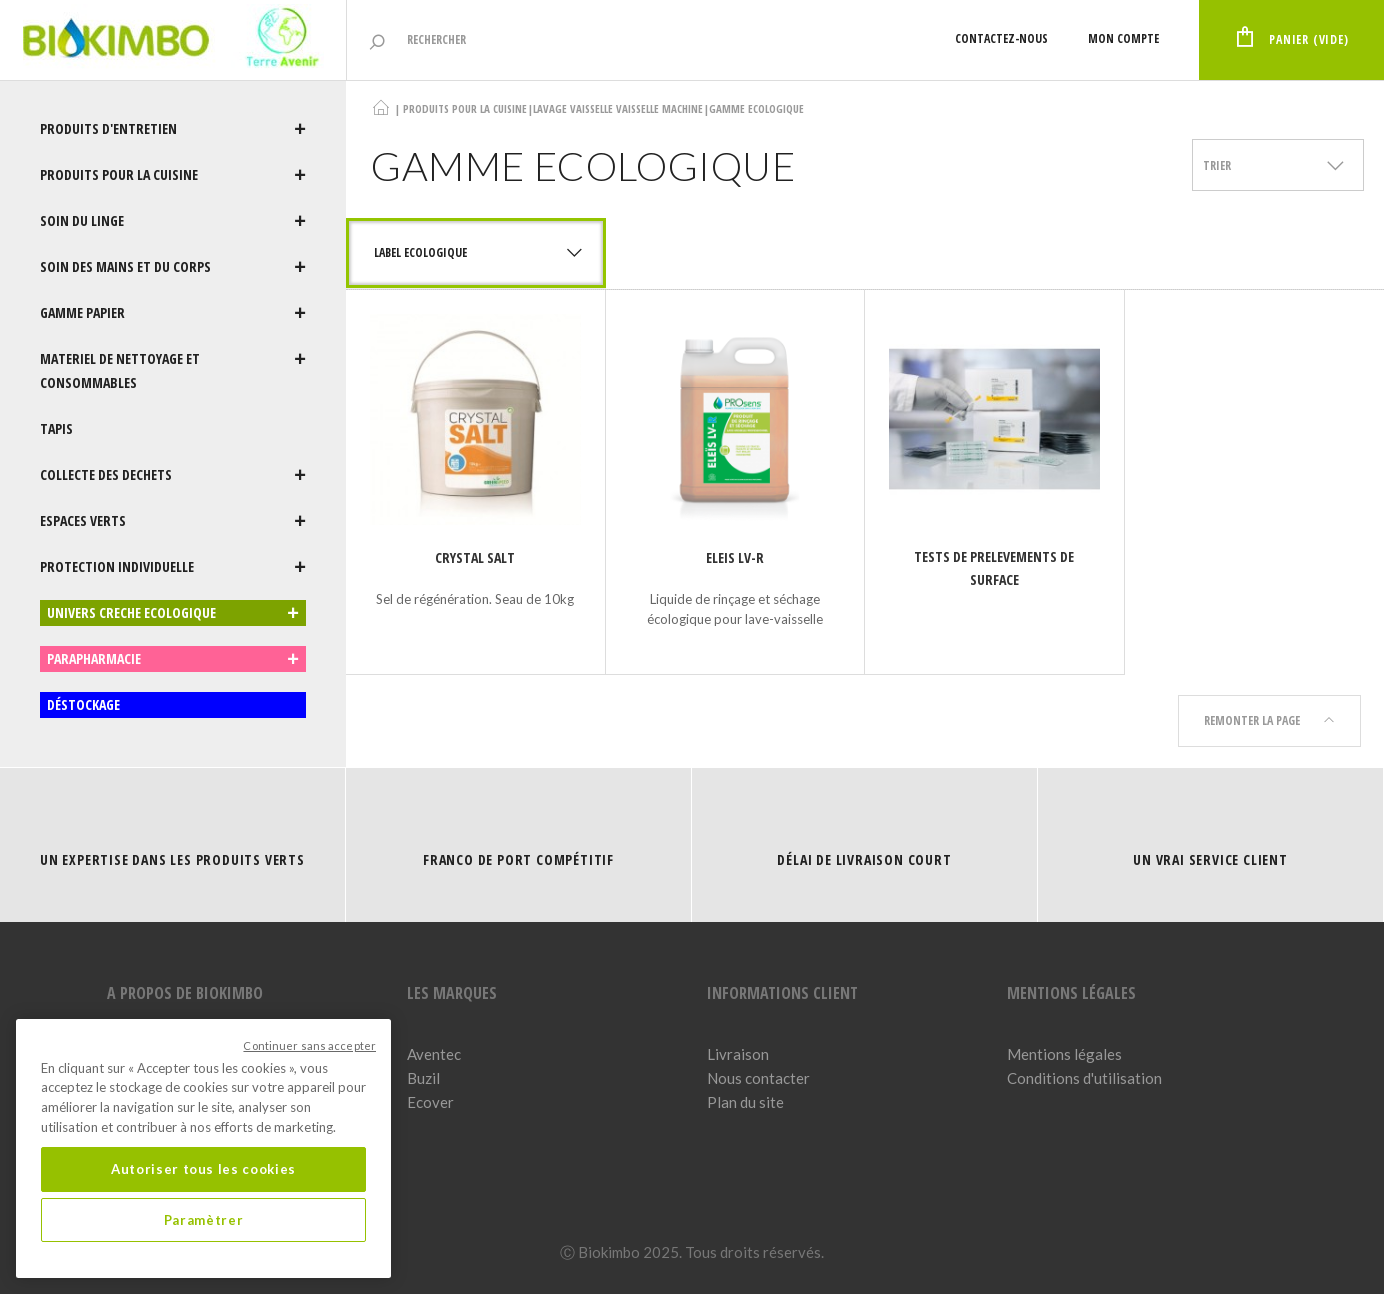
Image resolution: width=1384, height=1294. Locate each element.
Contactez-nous (1001, 38)
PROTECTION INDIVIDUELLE (173, 567)
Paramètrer (204, 1220)
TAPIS (56, 428)
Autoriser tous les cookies (203, 1169)
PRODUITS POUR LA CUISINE (173, 175)
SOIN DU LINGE (173, 221)
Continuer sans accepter (309, 1045)
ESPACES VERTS (173, 521)
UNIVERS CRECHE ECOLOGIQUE (173, 613)
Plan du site (745, 1102)
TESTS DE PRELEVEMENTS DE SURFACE (994, 568)
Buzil (423, 1078)
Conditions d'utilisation (1084, 1078)
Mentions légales (1064, 1054)
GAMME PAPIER (173, 313)
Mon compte (1123, 38)
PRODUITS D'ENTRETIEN (173, 129)
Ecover (430, 1102)
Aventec (434, 1054)
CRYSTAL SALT (475, 557)
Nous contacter (758, 1078)
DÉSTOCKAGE (83, 704)
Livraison (738, 1054)
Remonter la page (1269, 720)
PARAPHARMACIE (173, 659)
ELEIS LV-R (735, 557)
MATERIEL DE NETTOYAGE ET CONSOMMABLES (173, 371)
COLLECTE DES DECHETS (173, 475)
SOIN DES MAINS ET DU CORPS (173, 267)
